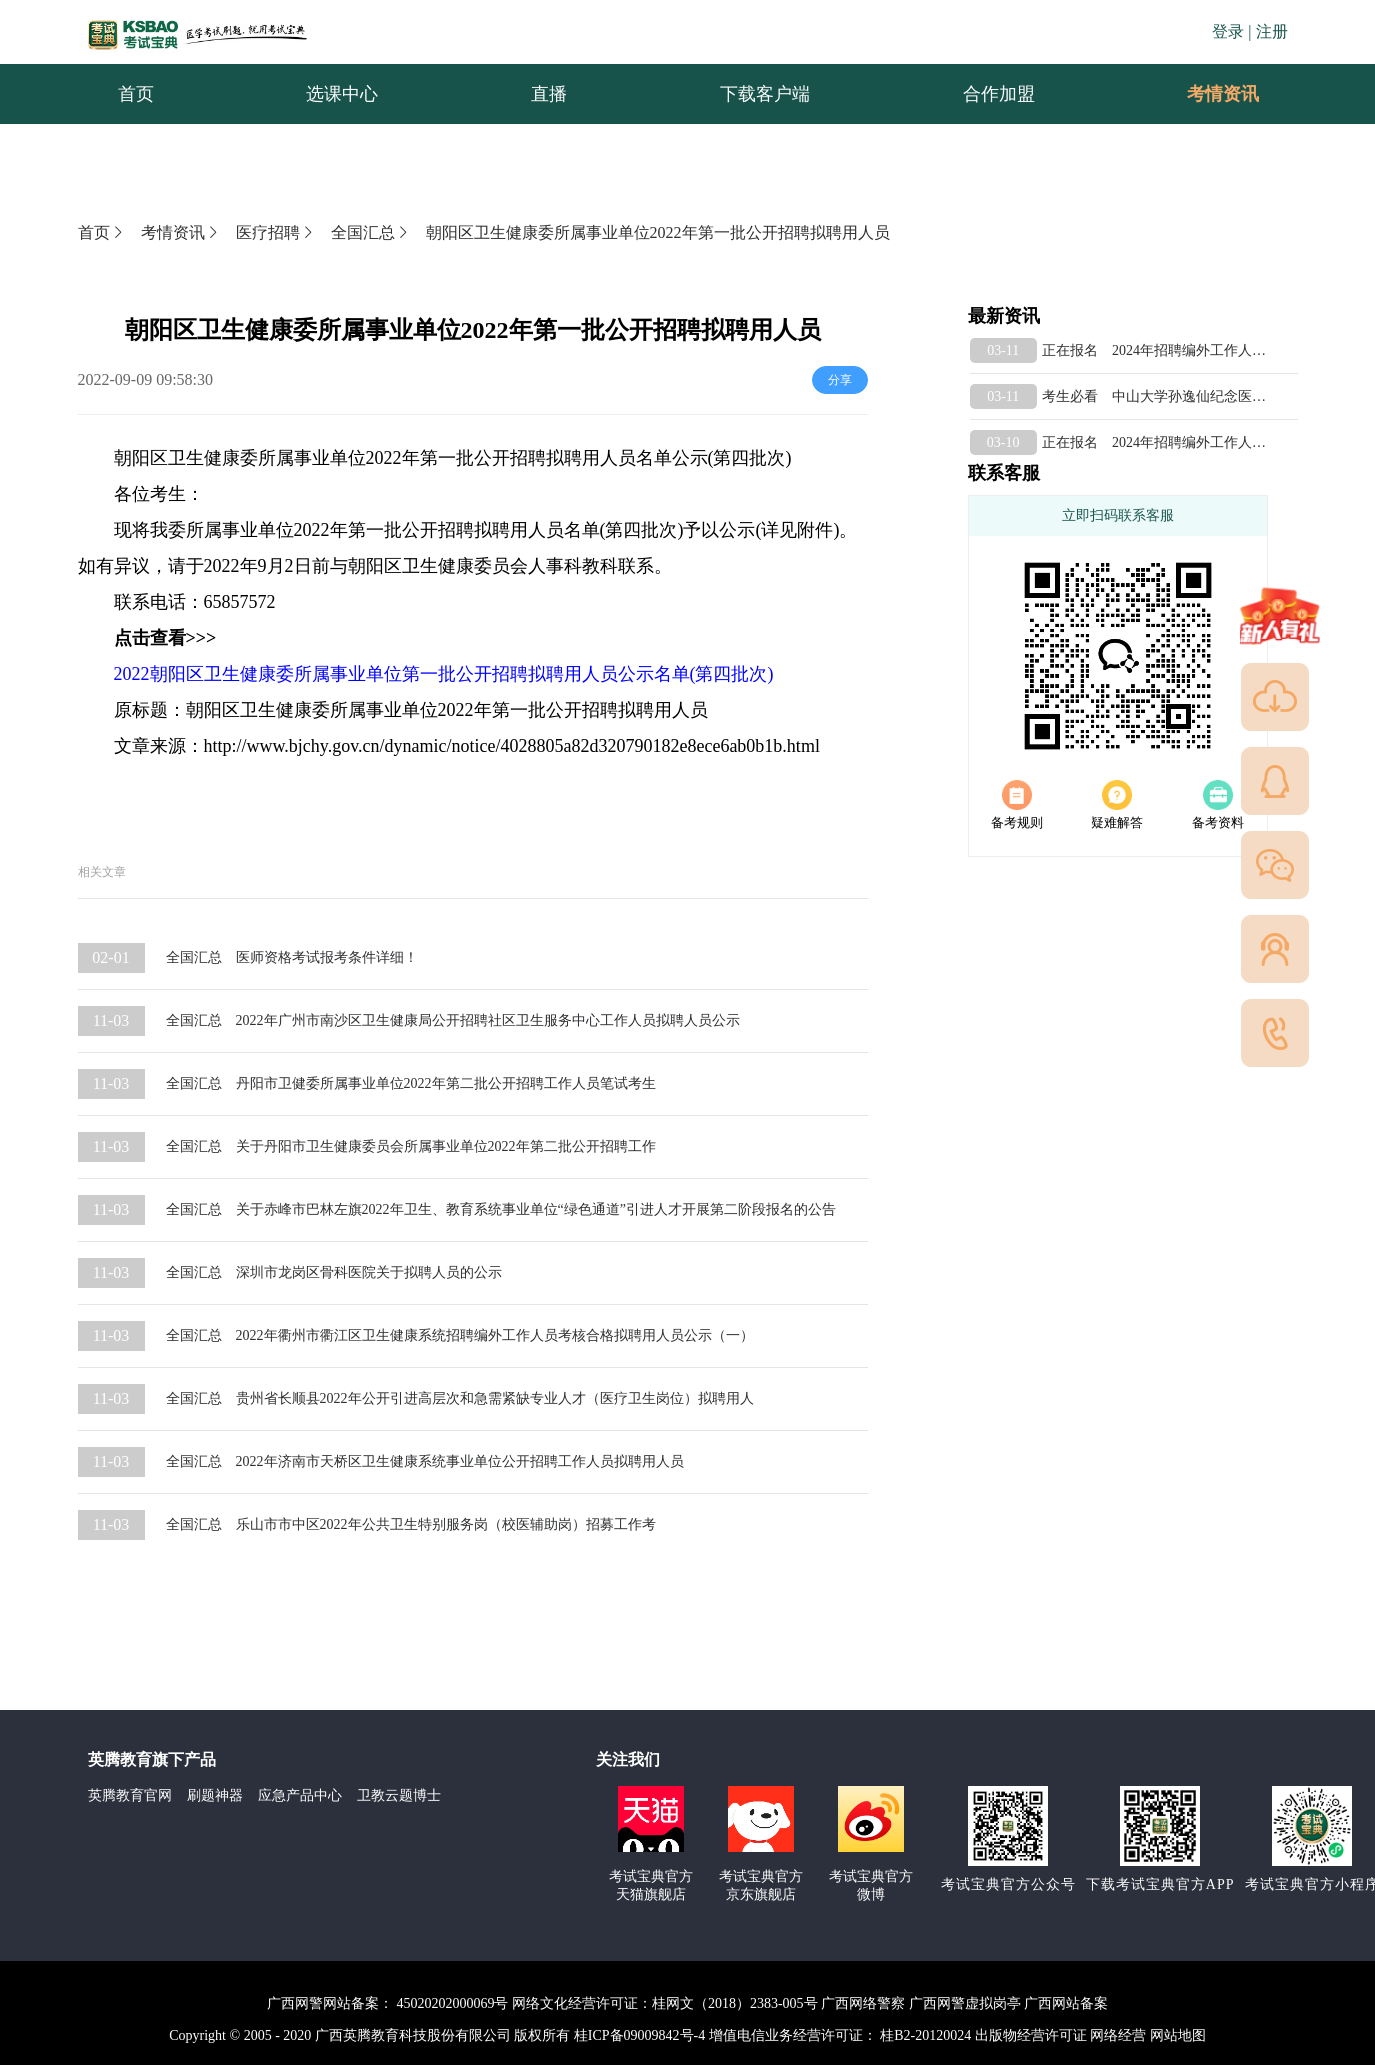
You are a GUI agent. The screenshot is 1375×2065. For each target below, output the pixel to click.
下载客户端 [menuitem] (765, 94)
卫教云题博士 (399, 1795)
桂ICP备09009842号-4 (639, 2035)
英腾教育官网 (130, 1795)
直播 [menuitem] (549, 94)
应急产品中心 (300, 1795)
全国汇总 (371, 232)
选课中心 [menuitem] (342, 94)
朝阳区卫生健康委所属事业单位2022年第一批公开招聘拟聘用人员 (658, 232)
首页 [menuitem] (136, 94)
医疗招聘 (276, 232)
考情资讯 (1207, 94)
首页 (102, 232)
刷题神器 (215, 1795)
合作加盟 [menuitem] (999, 94)
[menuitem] (1222, 94)
